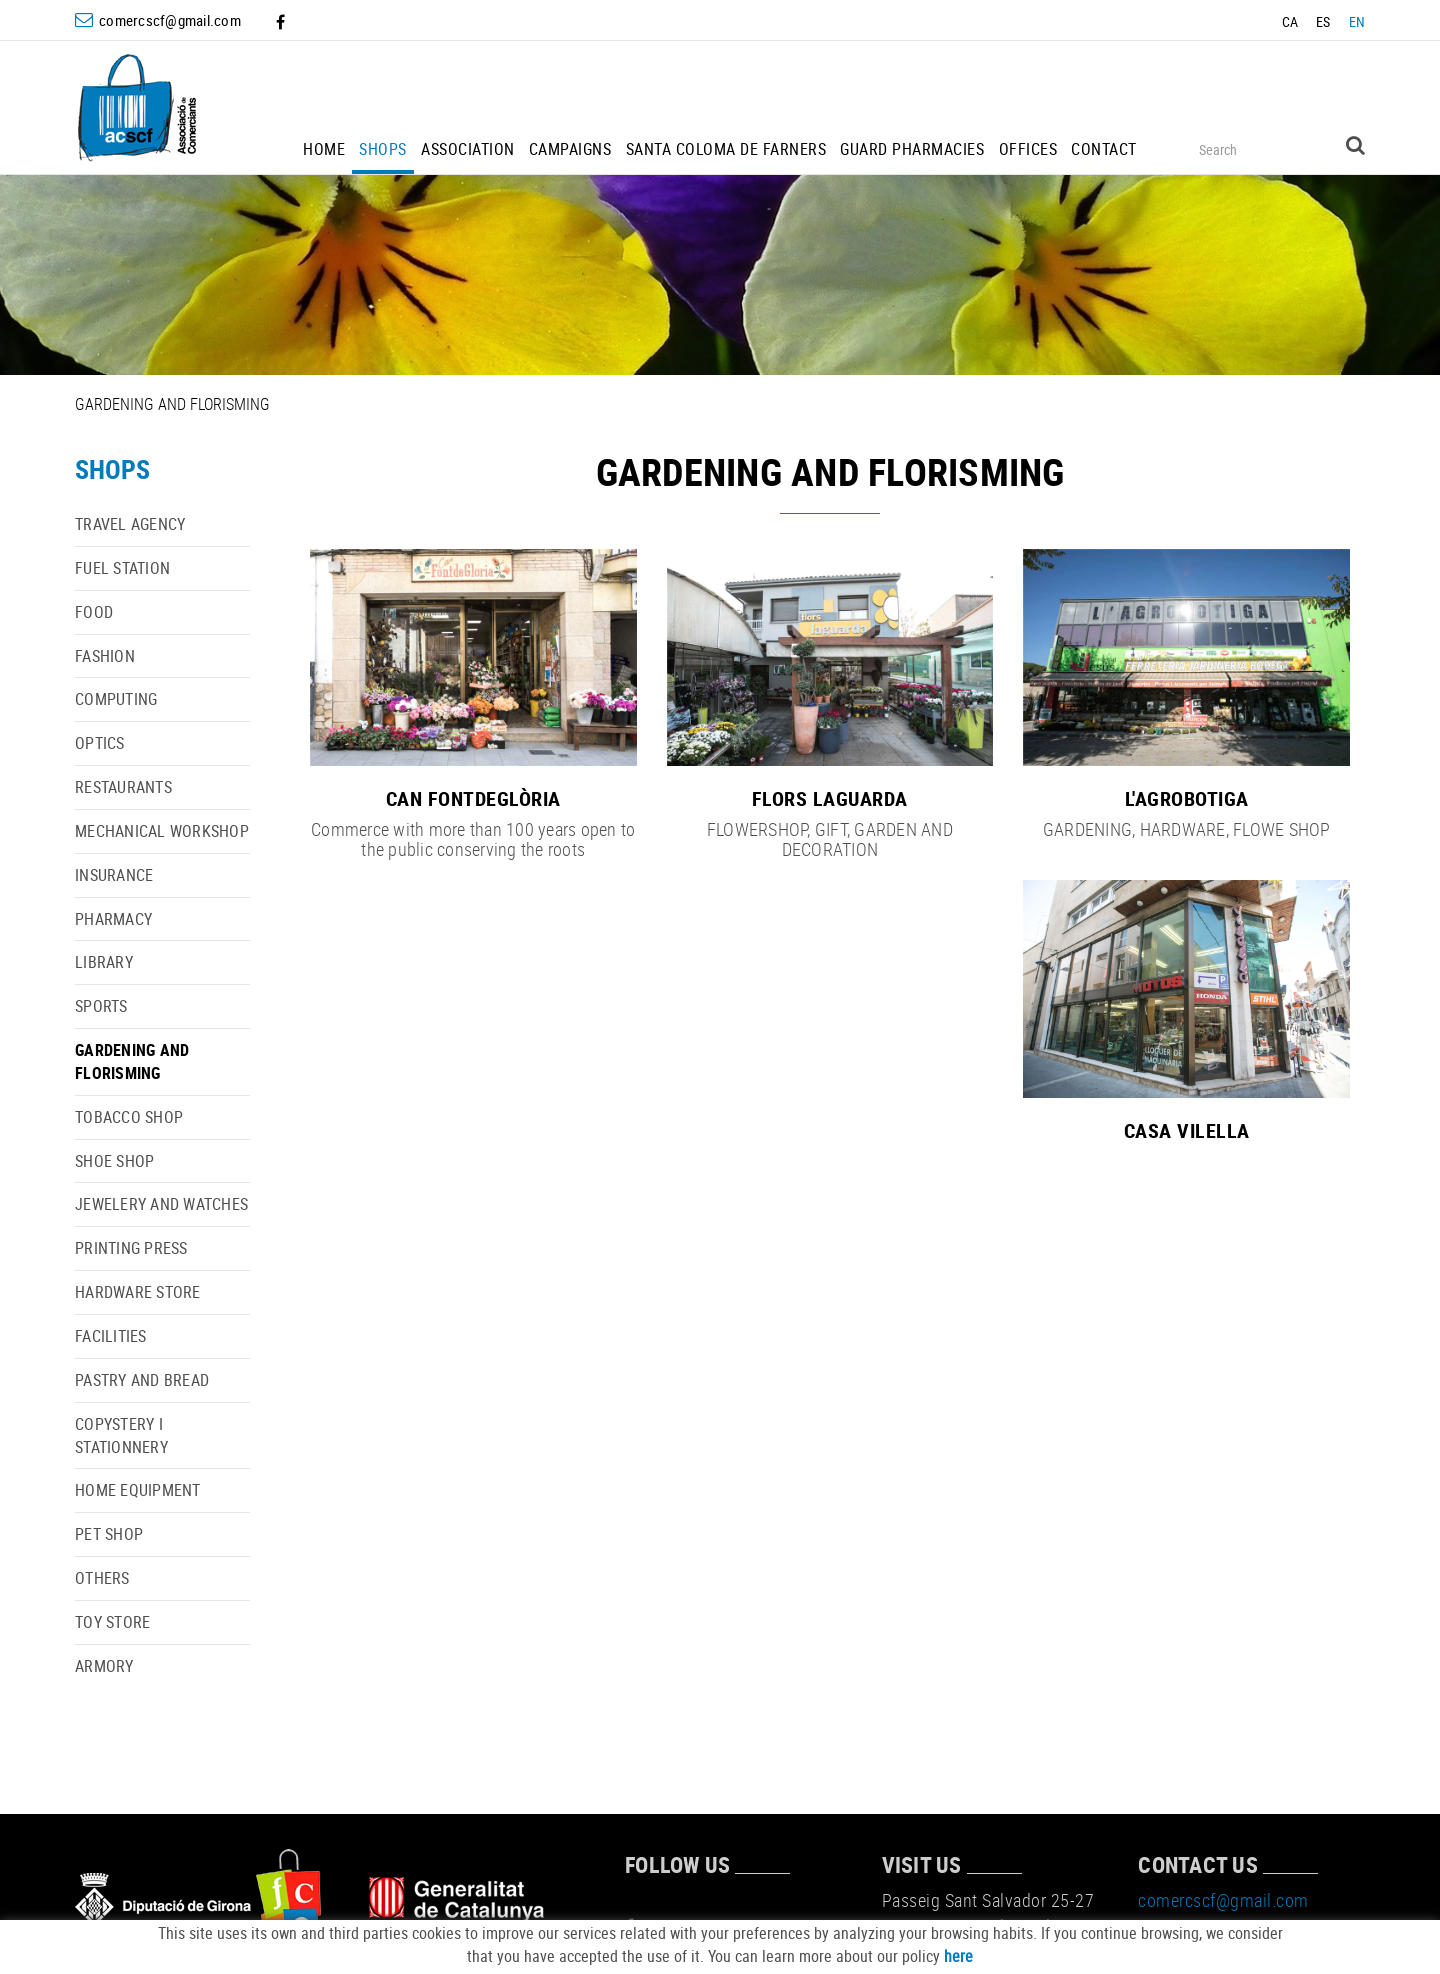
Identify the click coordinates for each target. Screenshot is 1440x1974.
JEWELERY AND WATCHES (161, 1204)
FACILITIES (111, 1336)
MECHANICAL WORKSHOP (162, 831)
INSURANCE (114, 875)
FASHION (105, 656)
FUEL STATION (122, 568)
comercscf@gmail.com (170, 20)
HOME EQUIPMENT (138, 1490)
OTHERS (102, 1578)
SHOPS (112, 469)
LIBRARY (104, 962)
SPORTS (101, 1006)
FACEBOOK (282, 22)
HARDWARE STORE (138, 1292)
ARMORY (104, 1666)
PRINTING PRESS (131, 1248)
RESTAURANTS (123, 787)
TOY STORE (112, 1622)
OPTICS (100, 743)
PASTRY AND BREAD (142, 1380)
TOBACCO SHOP (129, 1117)
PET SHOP (109, 1534)
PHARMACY (113, 919)
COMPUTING (116, 699)
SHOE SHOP (114, 1161)
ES (1323, 21)
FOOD (94, 612)
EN (1357, 21)
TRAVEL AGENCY (130, 524)
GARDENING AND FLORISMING (132, 1061)
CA (1290, 21)
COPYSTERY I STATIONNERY (121, 1435)
